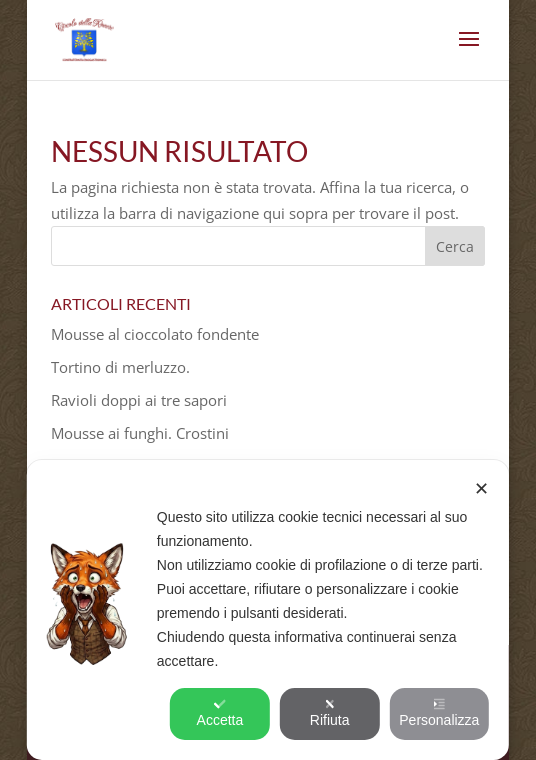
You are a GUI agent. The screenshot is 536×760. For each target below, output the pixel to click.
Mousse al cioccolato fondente (155, 334)
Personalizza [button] (439, 713)
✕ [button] (481, 489)
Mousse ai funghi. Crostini (140, 433)
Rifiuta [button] (330, 713)
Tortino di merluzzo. (120, 367)
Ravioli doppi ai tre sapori (139, 400)
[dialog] (268, 610)
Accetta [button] (220, 713)
